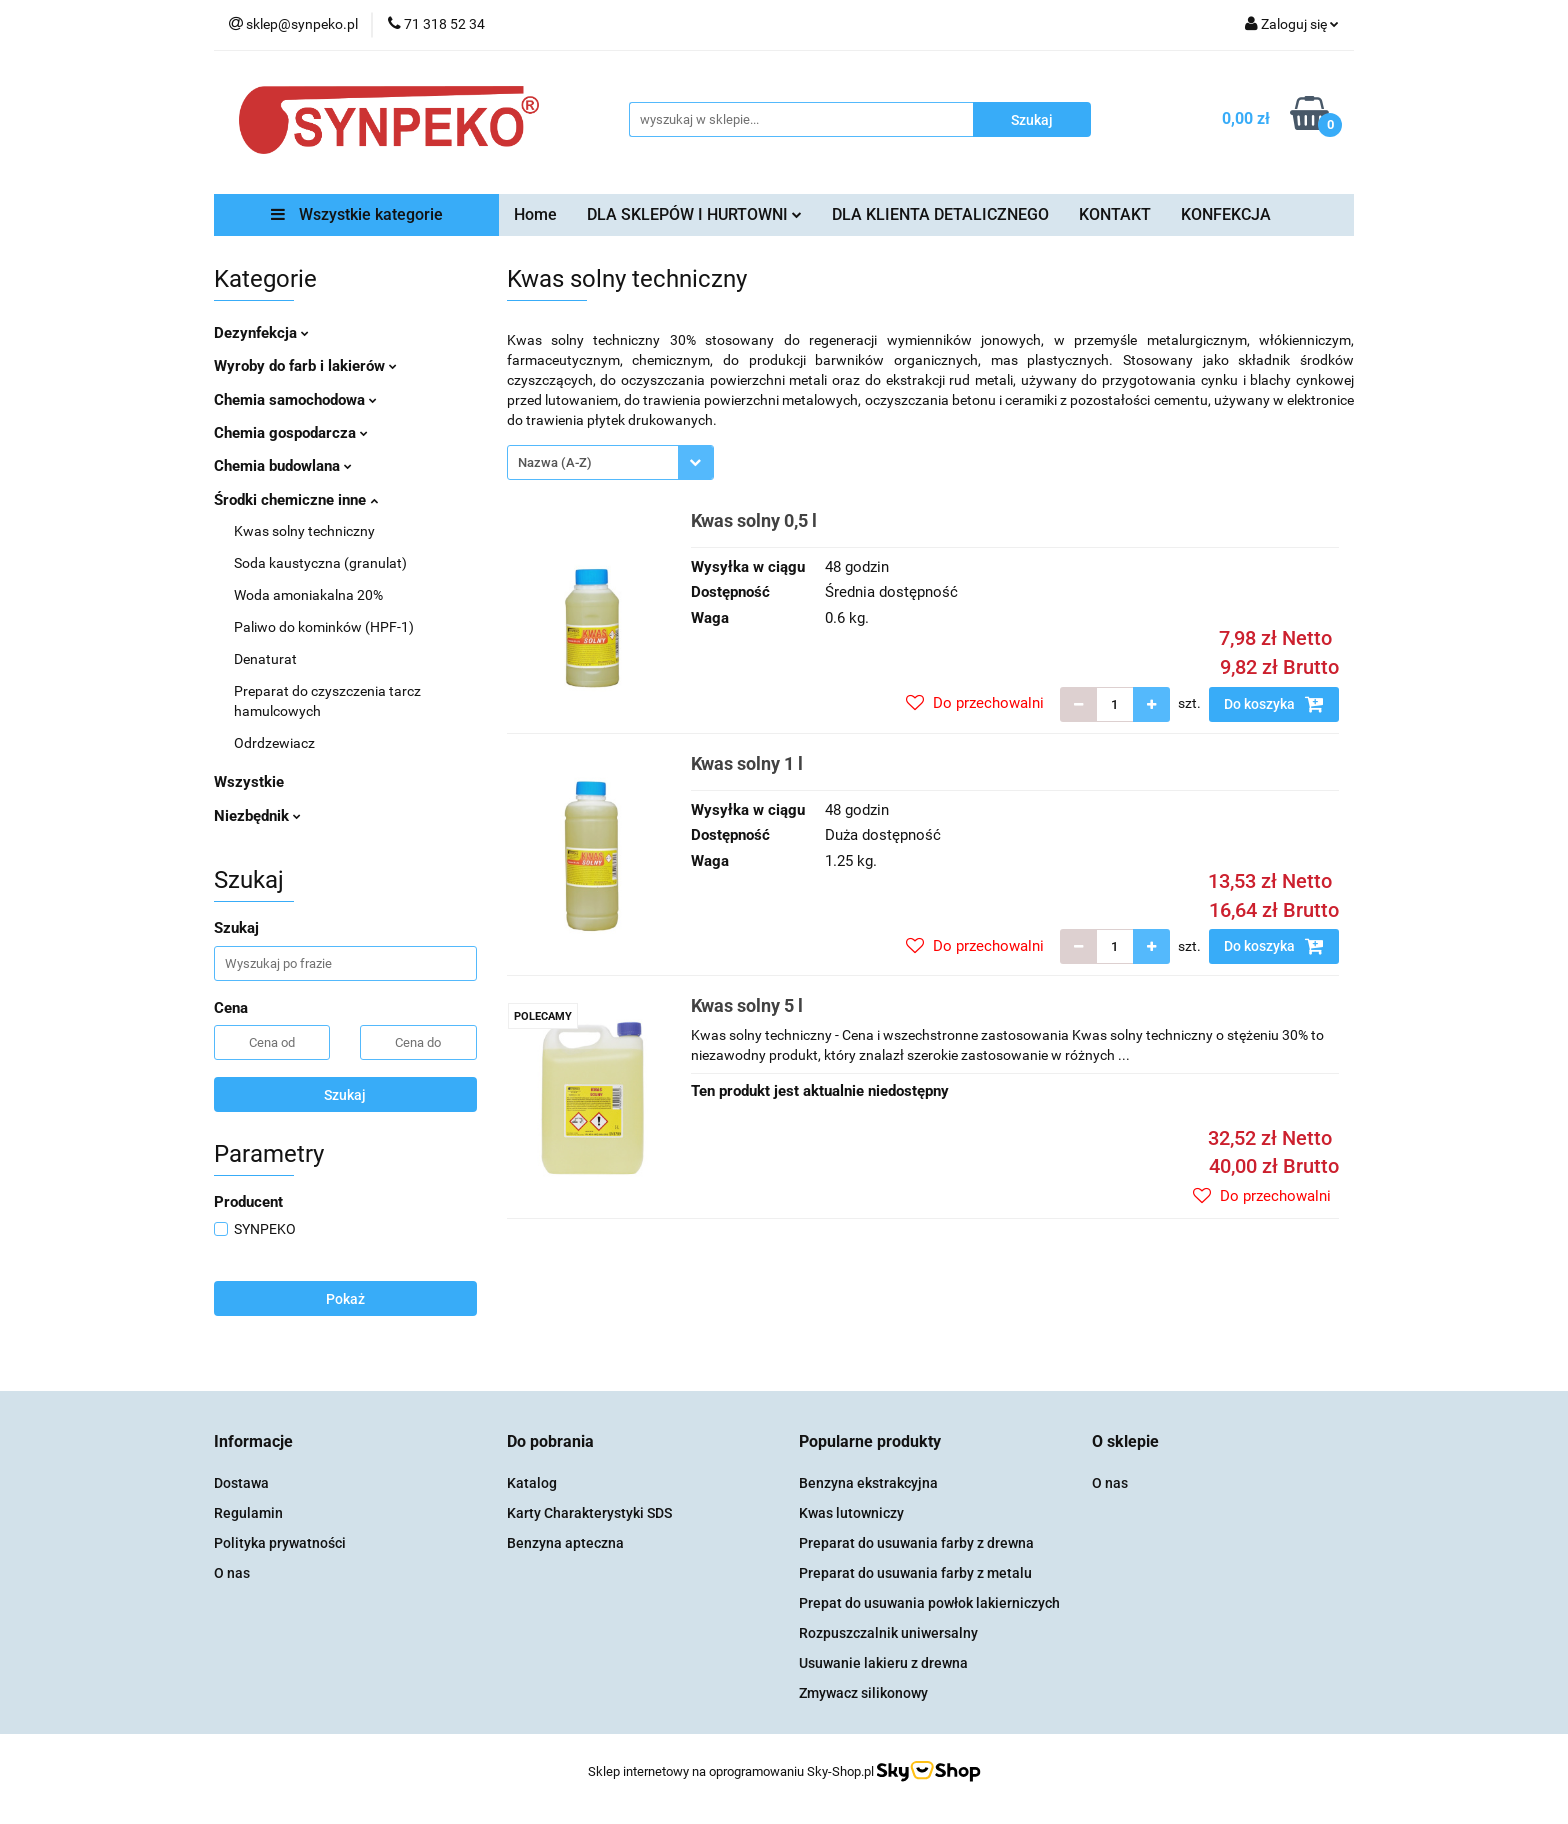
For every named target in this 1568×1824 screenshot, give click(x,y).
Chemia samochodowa (295, 400)
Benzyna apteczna (565, 1543)
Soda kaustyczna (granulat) (320, 563)
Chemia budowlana (283, 466)
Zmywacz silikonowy (863, 1693)
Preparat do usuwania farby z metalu (915, 1573)
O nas (232, 1573)
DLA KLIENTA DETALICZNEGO (940, 214)
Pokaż (345, 1299)
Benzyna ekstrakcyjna (868, 1483)
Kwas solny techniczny (304, 531)
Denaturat (265, 659)
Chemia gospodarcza (291, 433)
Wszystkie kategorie (357, 214)
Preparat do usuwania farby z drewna (916, 1543)
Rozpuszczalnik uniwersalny (888, 1633)
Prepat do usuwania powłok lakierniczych (929, 1603)
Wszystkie (249, 782)
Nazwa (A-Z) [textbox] (555, 462)
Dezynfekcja (261, 333)
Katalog (532, 1483)
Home (535, 214)
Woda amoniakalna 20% (308, 595)
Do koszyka (1274, 704)
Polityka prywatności (280, 1543)
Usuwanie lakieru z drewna (883, 1663)
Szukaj (345, 1095)
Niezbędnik (257, 816)
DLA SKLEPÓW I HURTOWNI (694, 214)
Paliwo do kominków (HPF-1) (324, 627)
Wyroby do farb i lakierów (305, 366)
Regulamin (248, 1513)
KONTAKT (1115, 214)
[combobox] (610, 462)
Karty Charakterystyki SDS (589, 1513)
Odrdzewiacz (274, 743)
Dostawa (241, 1483)
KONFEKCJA (1226, 214)
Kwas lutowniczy (851, 1513)
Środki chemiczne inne (296, 500)
